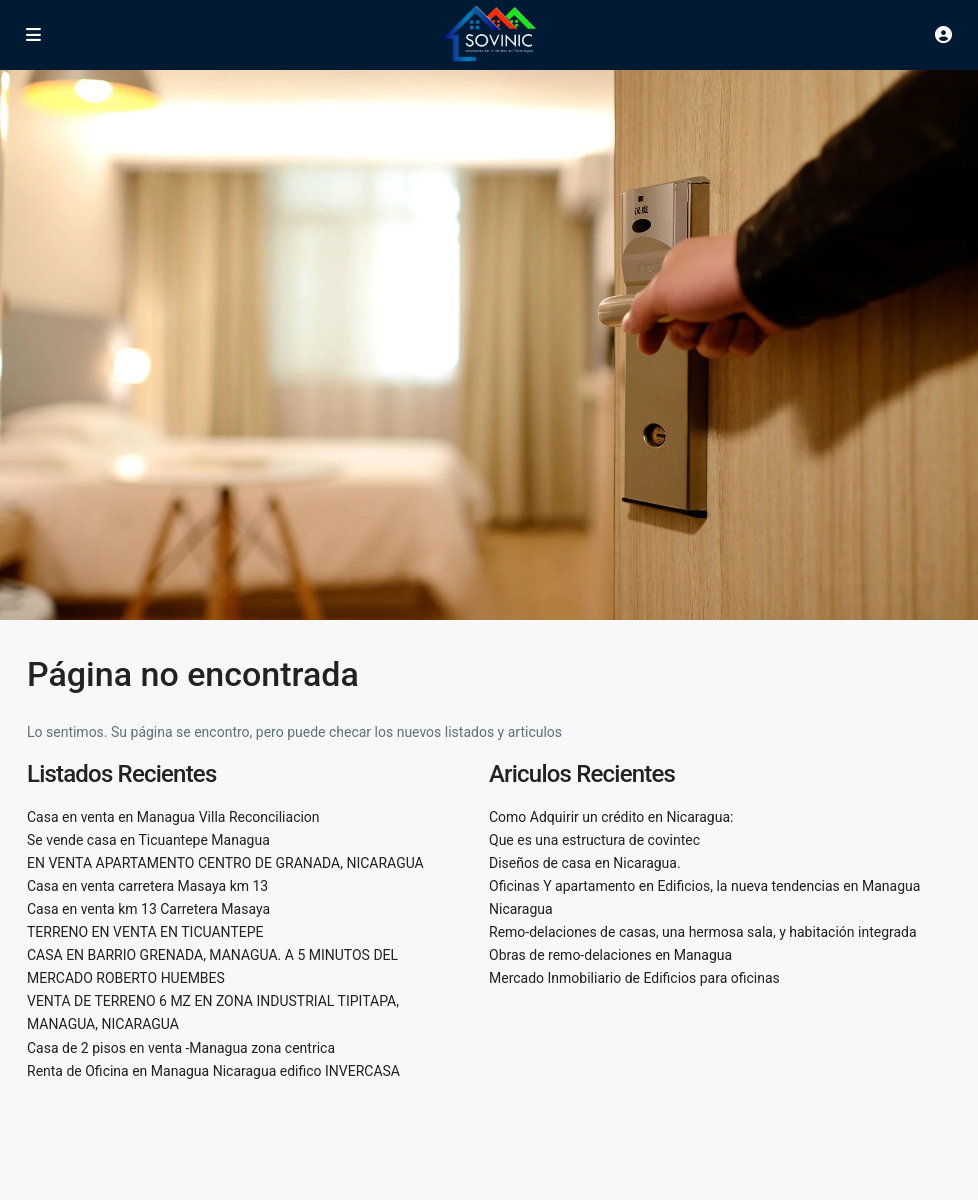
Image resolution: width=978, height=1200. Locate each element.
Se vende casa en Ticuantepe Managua (148, 840)
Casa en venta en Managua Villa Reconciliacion (173, 817)
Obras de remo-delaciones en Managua (610, 955)
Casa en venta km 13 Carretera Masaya (148, 909)
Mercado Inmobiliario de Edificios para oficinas (634, 978)
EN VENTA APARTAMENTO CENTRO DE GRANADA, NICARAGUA (225, 863)
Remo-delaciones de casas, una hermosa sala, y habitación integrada (703, 932)
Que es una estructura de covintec (594, 840)
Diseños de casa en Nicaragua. (585, 863)
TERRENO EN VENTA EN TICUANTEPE (145, 932)
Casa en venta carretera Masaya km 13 (147, 886)
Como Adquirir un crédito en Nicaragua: (611, 817)
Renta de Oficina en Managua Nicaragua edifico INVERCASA (213, 1071)
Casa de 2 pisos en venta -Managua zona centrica (181, 1048)
